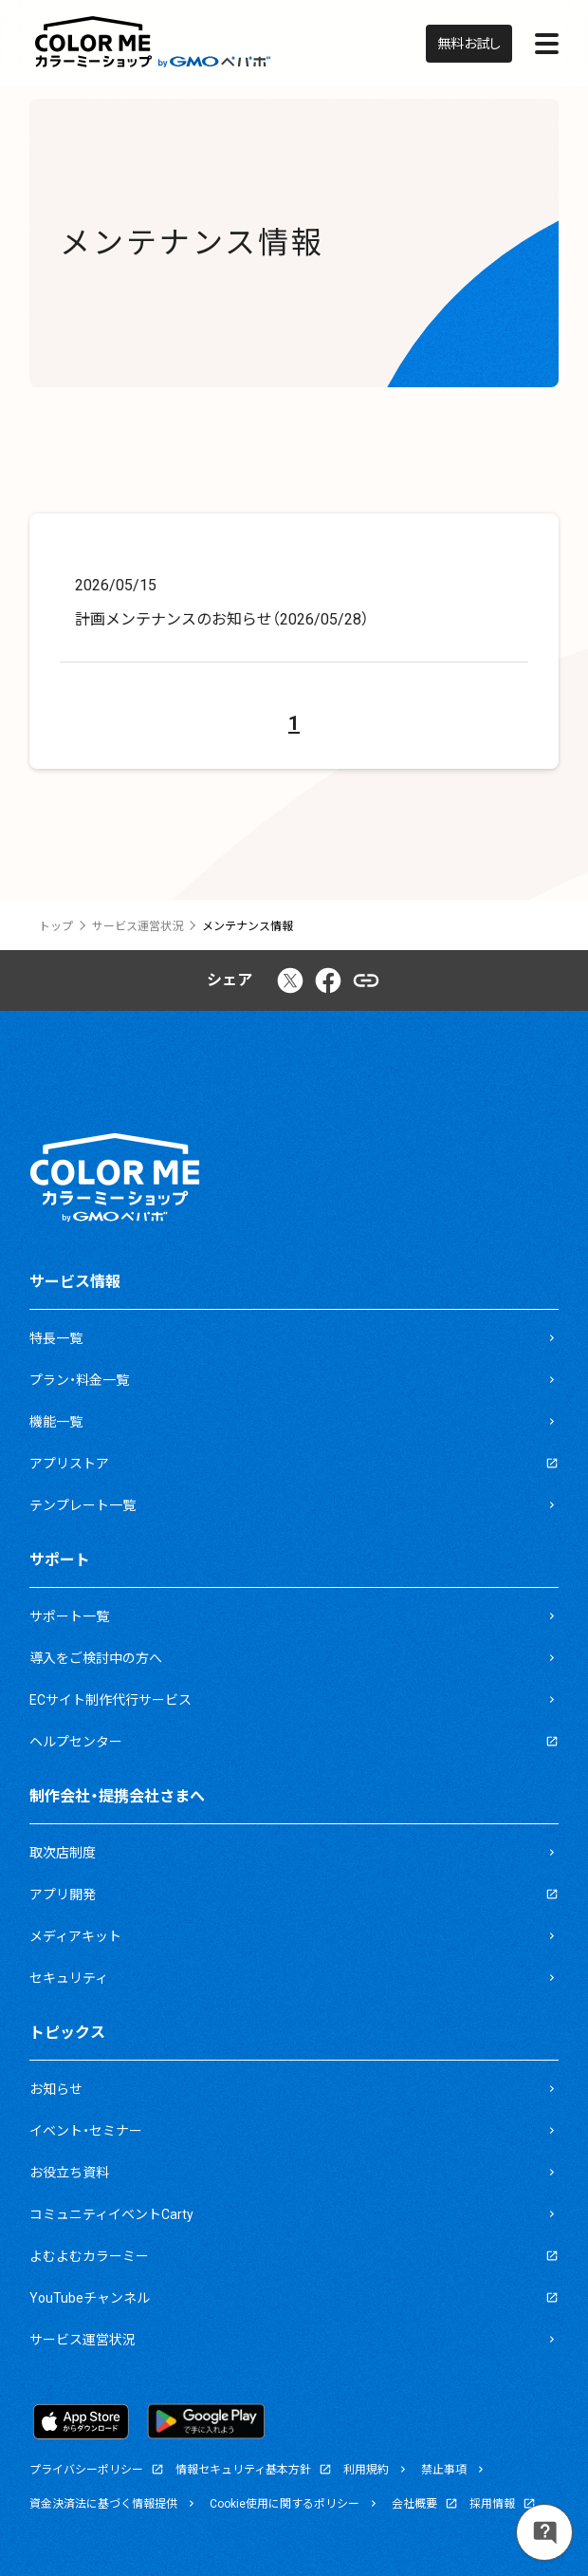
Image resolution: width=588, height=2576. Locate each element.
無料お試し (469, 43)
